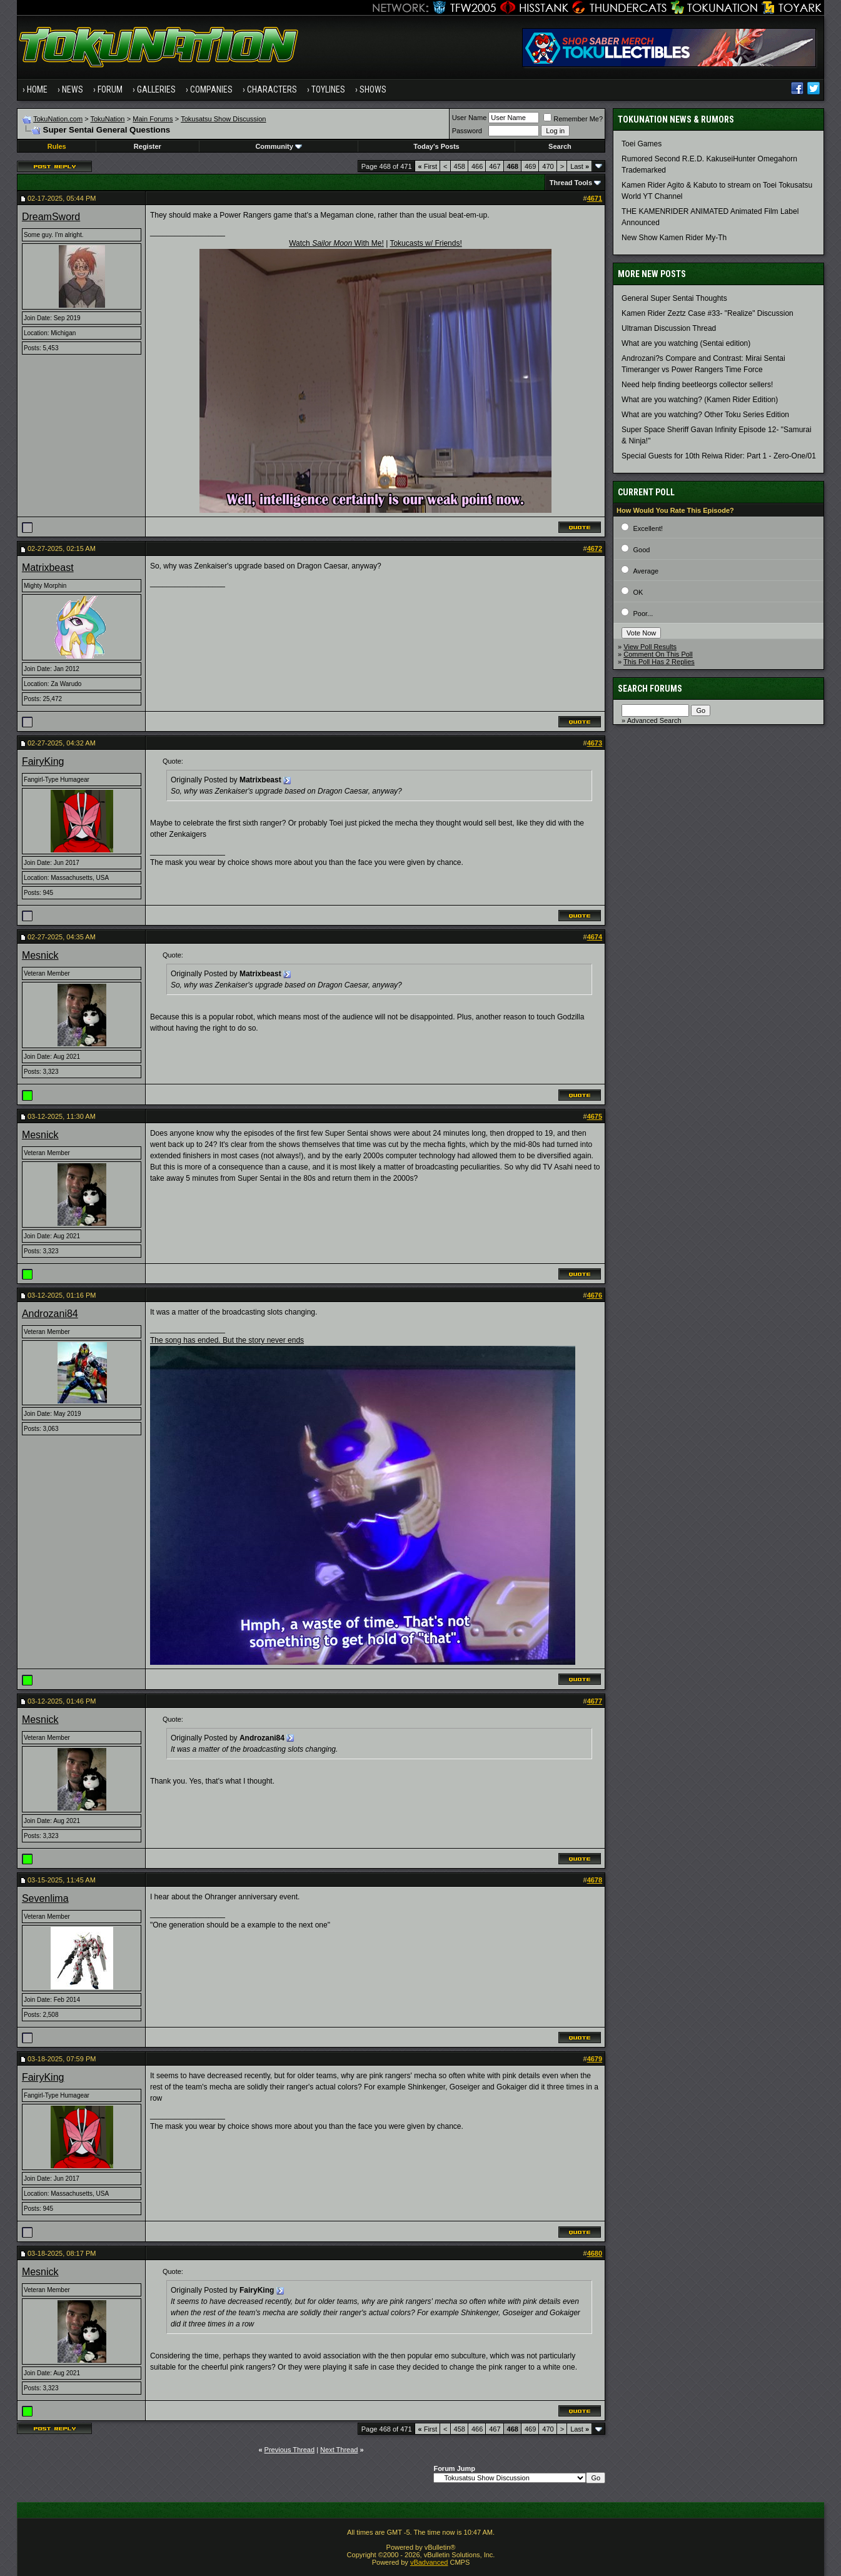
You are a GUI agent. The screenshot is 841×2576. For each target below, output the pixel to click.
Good (641, 549)
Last (579, 166)
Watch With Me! (336, 243)
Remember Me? (573, 119)
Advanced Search (654, 720)
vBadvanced (429, 2562)
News (72, 89)
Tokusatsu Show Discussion (223, 119)
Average (645, 571)
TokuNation (107, 119)
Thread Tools (571, 182)
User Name (469, 117)
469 (530, 166)
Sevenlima (45, 1898)
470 (547, 166)
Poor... (643, 613)
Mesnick (40, 955)
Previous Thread (289, 2449)
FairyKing (43, 761)
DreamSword (51, 216)
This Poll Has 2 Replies (659, 661)
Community (278, 146)
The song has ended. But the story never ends (227, 1340)
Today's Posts (436, 146)
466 (477, 166)
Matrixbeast (48, 567)
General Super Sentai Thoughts (674, 298)
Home (37, 89)
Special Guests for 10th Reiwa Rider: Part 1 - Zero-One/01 (719, 456)
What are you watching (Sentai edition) (686, 343)
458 (459, 166)
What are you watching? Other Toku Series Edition (705, 414)
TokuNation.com (58, 119)
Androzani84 (50, 1313)
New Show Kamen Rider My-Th (674, 237)
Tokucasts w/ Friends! (425, 243)
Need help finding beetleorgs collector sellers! (697, 384)
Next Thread (339, 2449)
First (428, 166)
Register (147, 146)
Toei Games (642, 143)
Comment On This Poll (657, 654)
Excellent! (648, 528)
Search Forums (650, 689)
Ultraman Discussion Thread (669, 328)
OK (638, 592)
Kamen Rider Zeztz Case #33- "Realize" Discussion (707, 313)
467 (494, 166)
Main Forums (153, 119)
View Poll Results (650, 646)
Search (560, 146)
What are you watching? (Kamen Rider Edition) (700, 399)
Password (467, 130)
